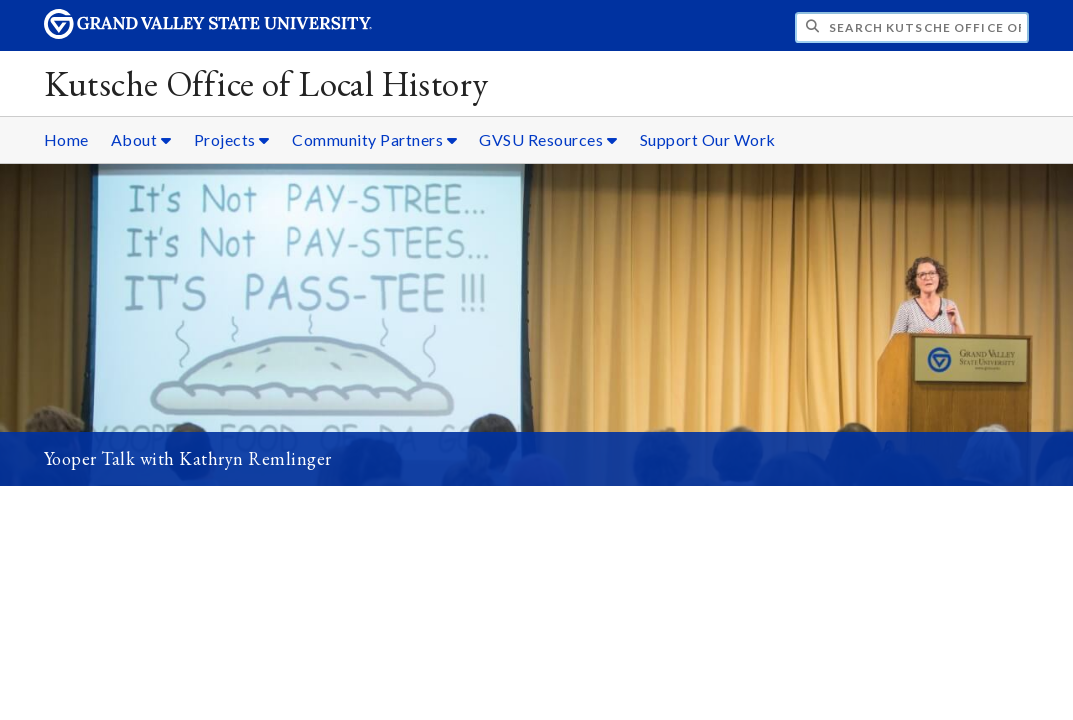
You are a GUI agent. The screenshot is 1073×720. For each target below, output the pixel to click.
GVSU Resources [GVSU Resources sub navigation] (548, 139)
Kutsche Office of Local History (266, 83)
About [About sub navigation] (141, 139)
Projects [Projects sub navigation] (232, 139)
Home (66, 139)
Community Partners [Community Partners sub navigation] (374, 139)
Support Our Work (708, 139)
